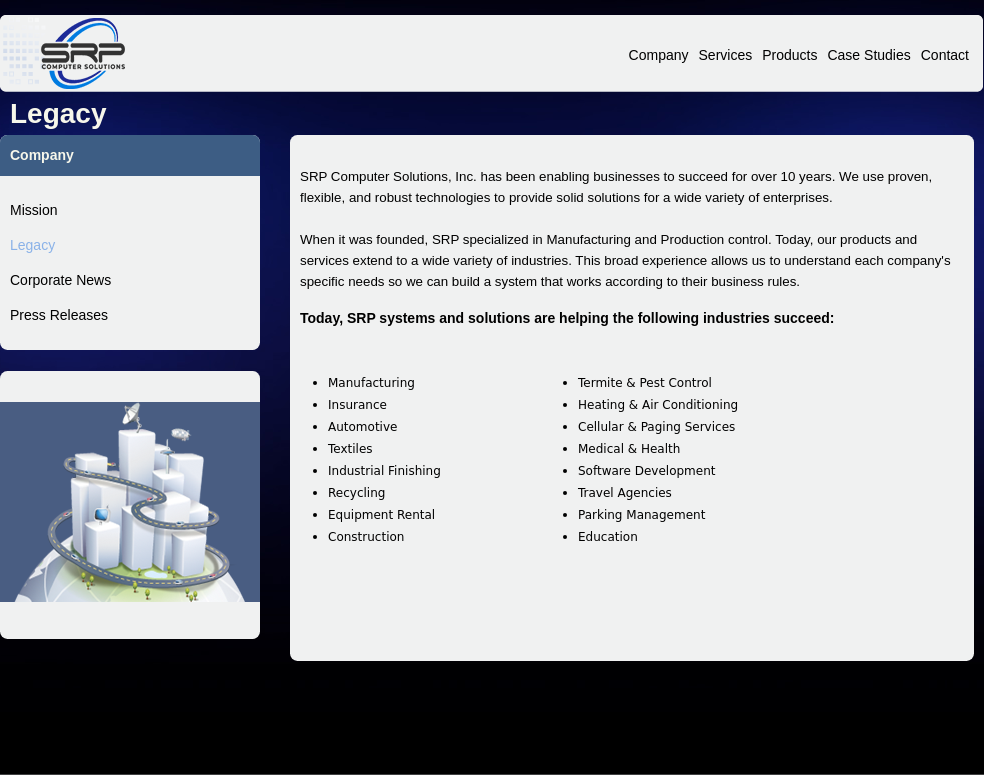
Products (789, 55)
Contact (945, 55)
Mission (33, 210)
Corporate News (60, 280)
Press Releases (59, 315)
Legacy (32, 245)
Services (726, 55)
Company (659, 55)
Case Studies (868, 55)
